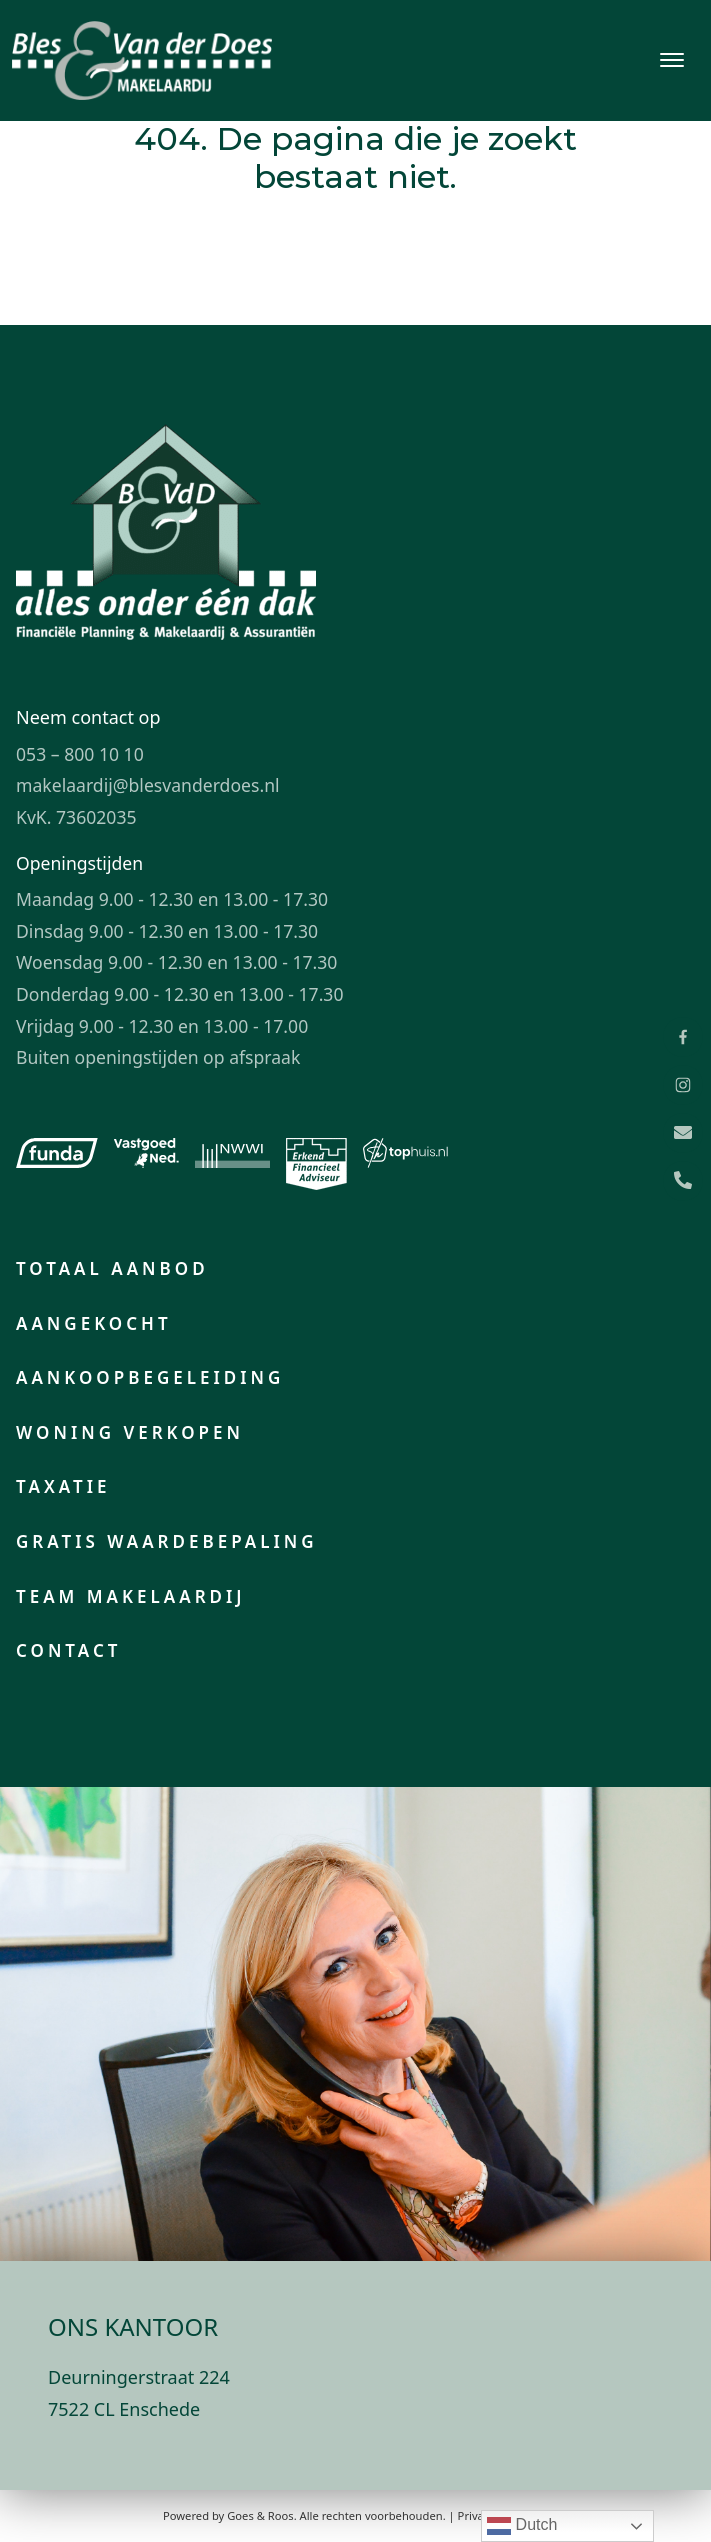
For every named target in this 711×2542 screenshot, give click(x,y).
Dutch (522, 2526)
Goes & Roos (260, 2515)
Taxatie (63, 1486)
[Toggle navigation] (671, 60)
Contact (68, 1650)
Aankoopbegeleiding (150, 1377)
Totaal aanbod (112, 1268)
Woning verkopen (130, 1432)
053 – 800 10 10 (80, 754)
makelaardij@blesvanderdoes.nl (148, 785)
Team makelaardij (131, 1596)
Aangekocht (94, 1323)
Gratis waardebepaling (167, 1541)
